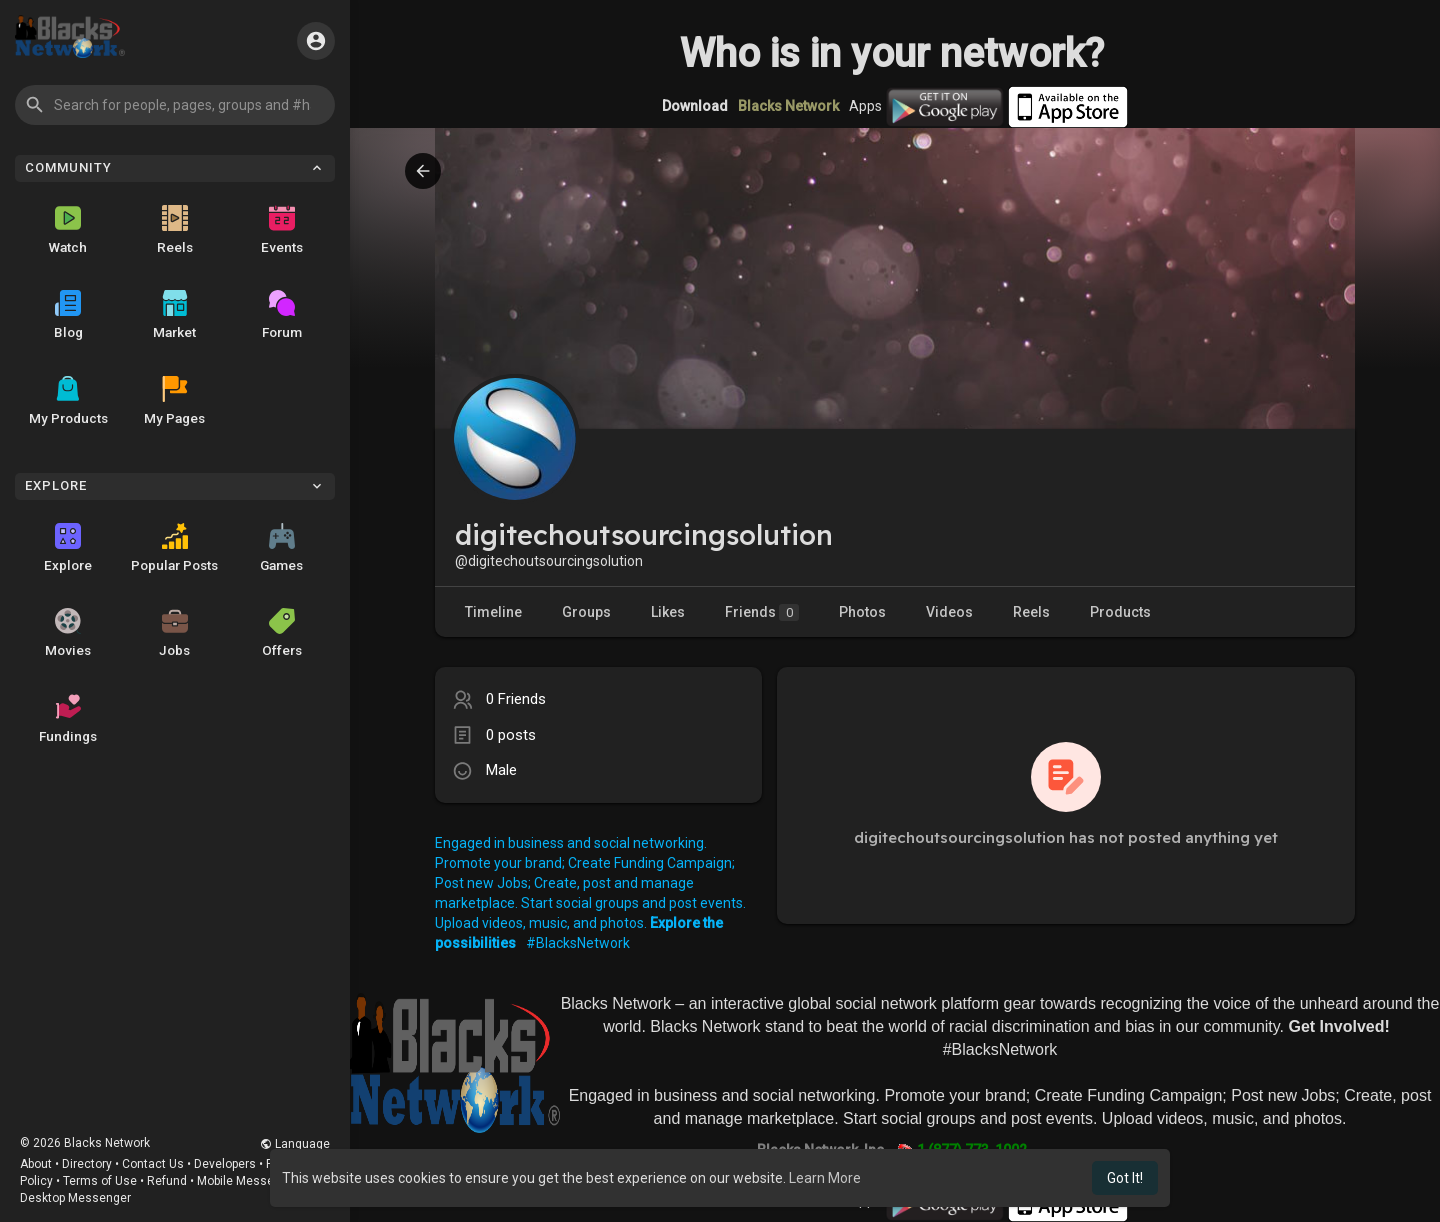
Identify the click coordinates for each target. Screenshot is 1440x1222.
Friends (762, 612)
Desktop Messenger (75, 1198)
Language (295, 1144)
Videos (949, 612)
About (36, 1164)
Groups (586, 612)
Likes (668, 612)
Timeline (493, 612)
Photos (862, 612)
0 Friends (516, 699)
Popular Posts (174, 548)
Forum (282, 315)
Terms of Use (100, 1181)
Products (1120, 612)
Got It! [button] (1125, 1178)
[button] (175, 105)
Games (281, 548)
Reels (175, 230)
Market (174, 315)
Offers (282, 633)
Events (282, 230)
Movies (68, 633)
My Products (68, 401)
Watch (68, 230)
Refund (167, 1181)
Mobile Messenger (248, 1181)
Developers (225, 1164)
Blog (68, 315)
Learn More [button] (825, 1178)
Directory (87, 1164)
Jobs (174, 633)
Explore (68, 548)
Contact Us (153, 1164)
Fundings (68, 719)
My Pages (174, 401)
